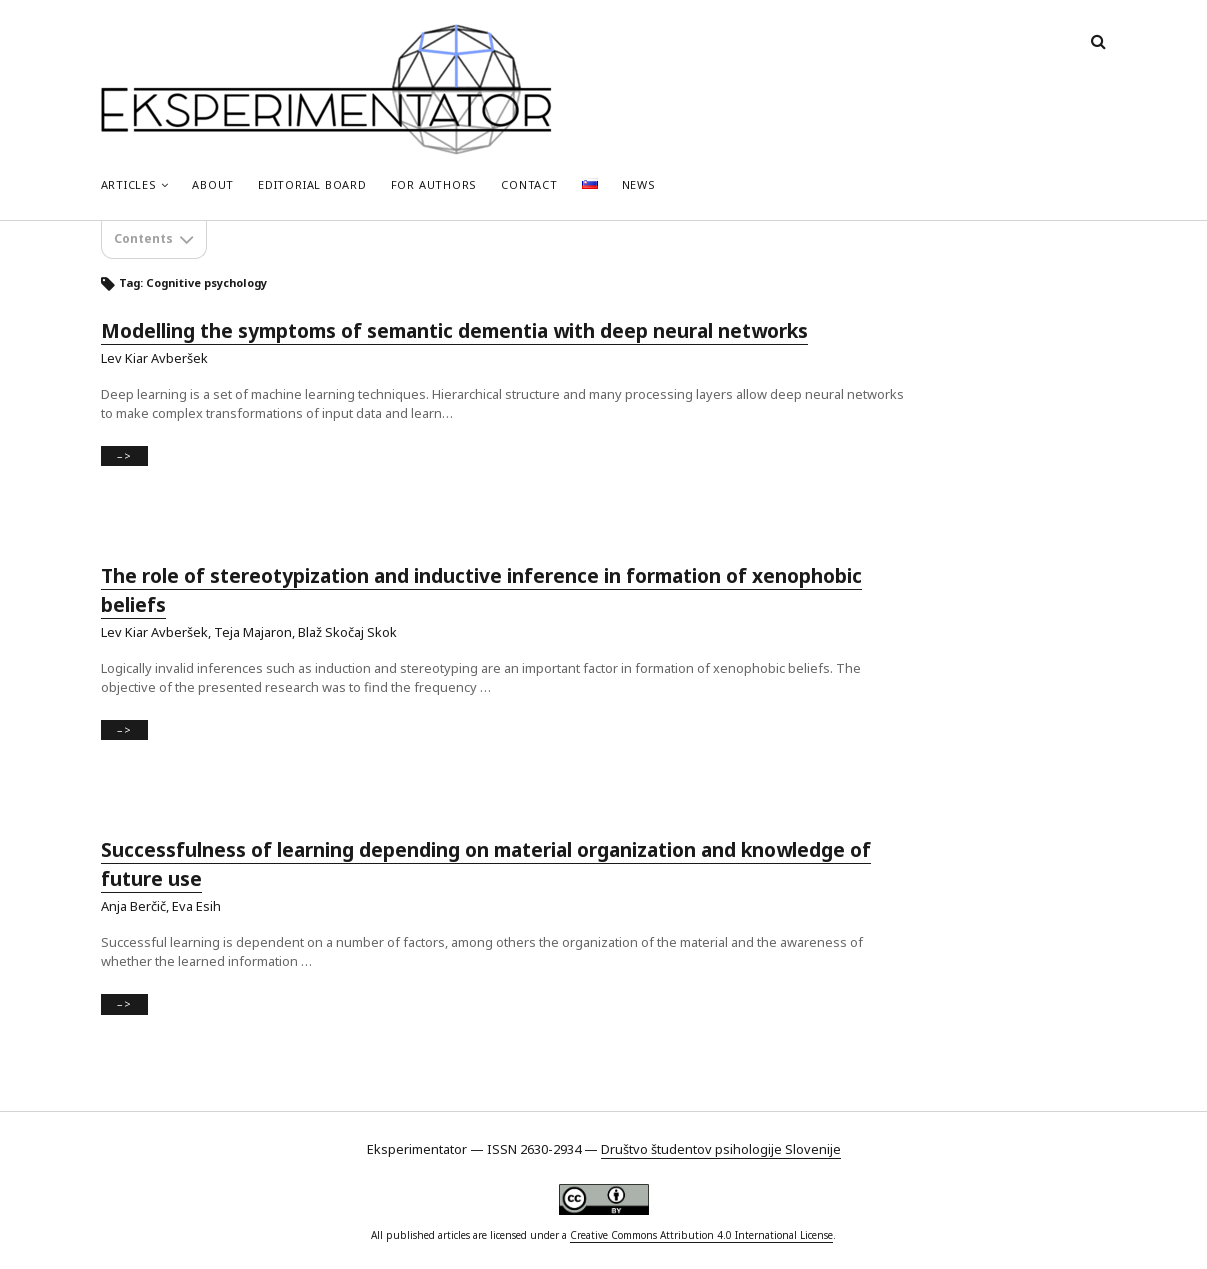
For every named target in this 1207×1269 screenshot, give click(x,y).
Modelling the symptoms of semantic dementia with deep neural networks (454, 330)
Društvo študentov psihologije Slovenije (721, 1149)
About (213, 184)
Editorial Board (312, 184)
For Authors (434, 184)
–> (129, 457)
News (639, 184)
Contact (529, 184)
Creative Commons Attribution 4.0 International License (701, 1235)
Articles (129, 184)
